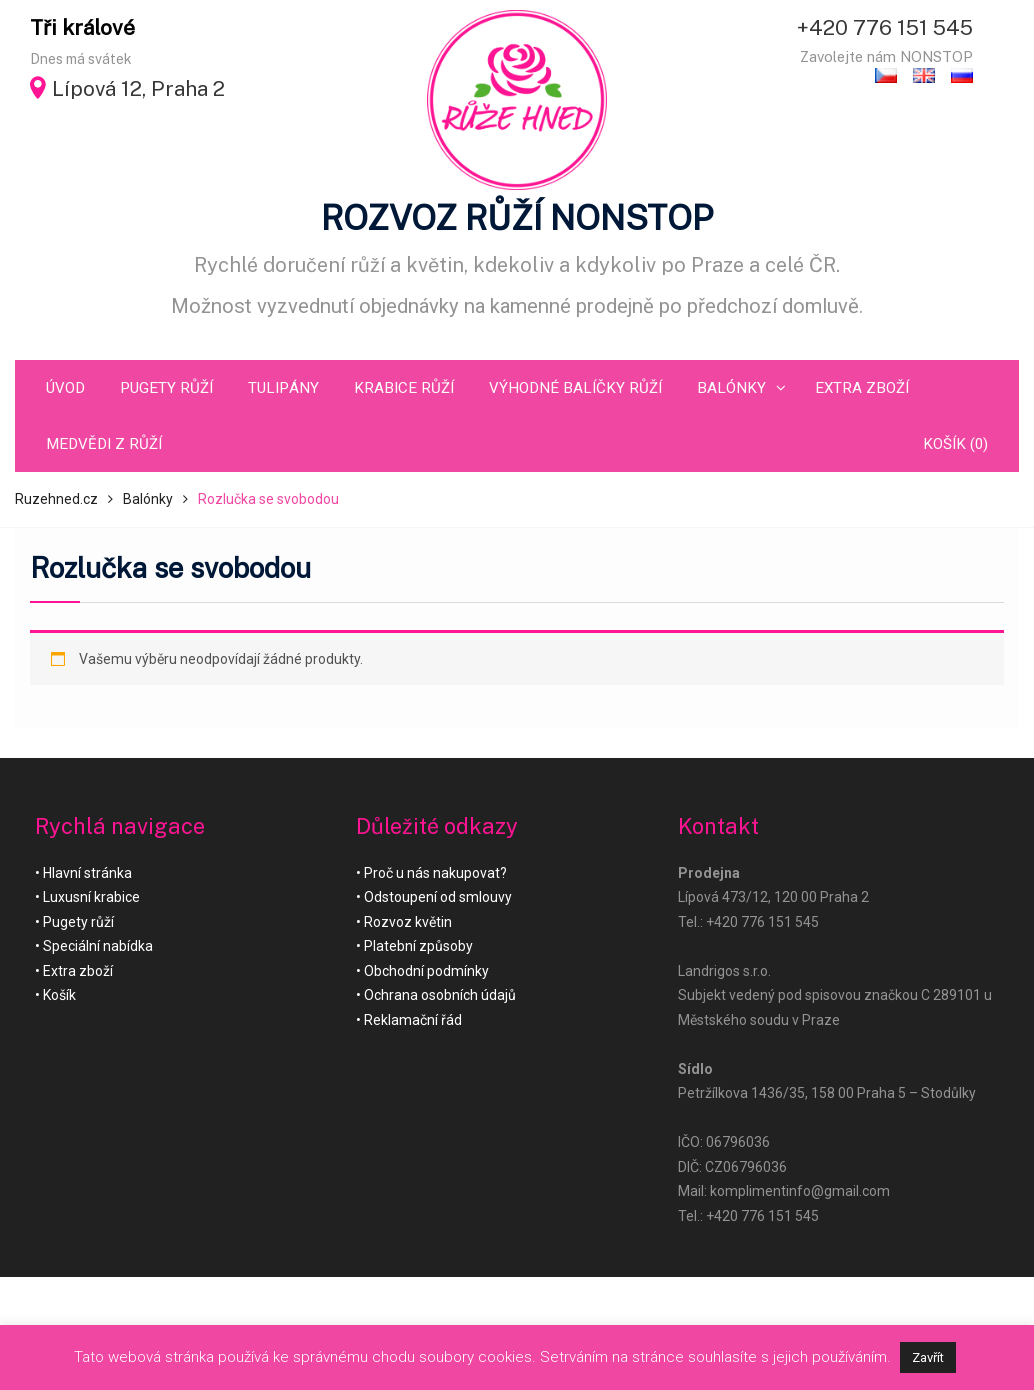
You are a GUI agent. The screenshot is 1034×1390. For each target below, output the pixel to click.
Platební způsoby (418, 946)
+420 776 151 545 (885, 27)
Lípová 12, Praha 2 (138, 88)
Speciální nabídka (98, 946)
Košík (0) (955, 444)
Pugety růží (166, 388)
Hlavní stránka (87, 873)
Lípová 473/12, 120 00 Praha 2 (773, 897)
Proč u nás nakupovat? (435, 873)
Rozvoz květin (408, 922)
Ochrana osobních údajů (440, 995)
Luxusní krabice (91, 897)
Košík (59, 995)
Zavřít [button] (928, 1357)
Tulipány (283, 388)
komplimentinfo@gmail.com (800, 1191)
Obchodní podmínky (426, 971)
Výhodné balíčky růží (575, 388)
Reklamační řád (413, 1020)
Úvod (65, 388)
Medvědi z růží (104, 444)
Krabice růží (404, 388)
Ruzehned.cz (56, 499)
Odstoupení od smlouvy (438, 897)
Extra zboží (862, 388)
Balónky (731, 388)
